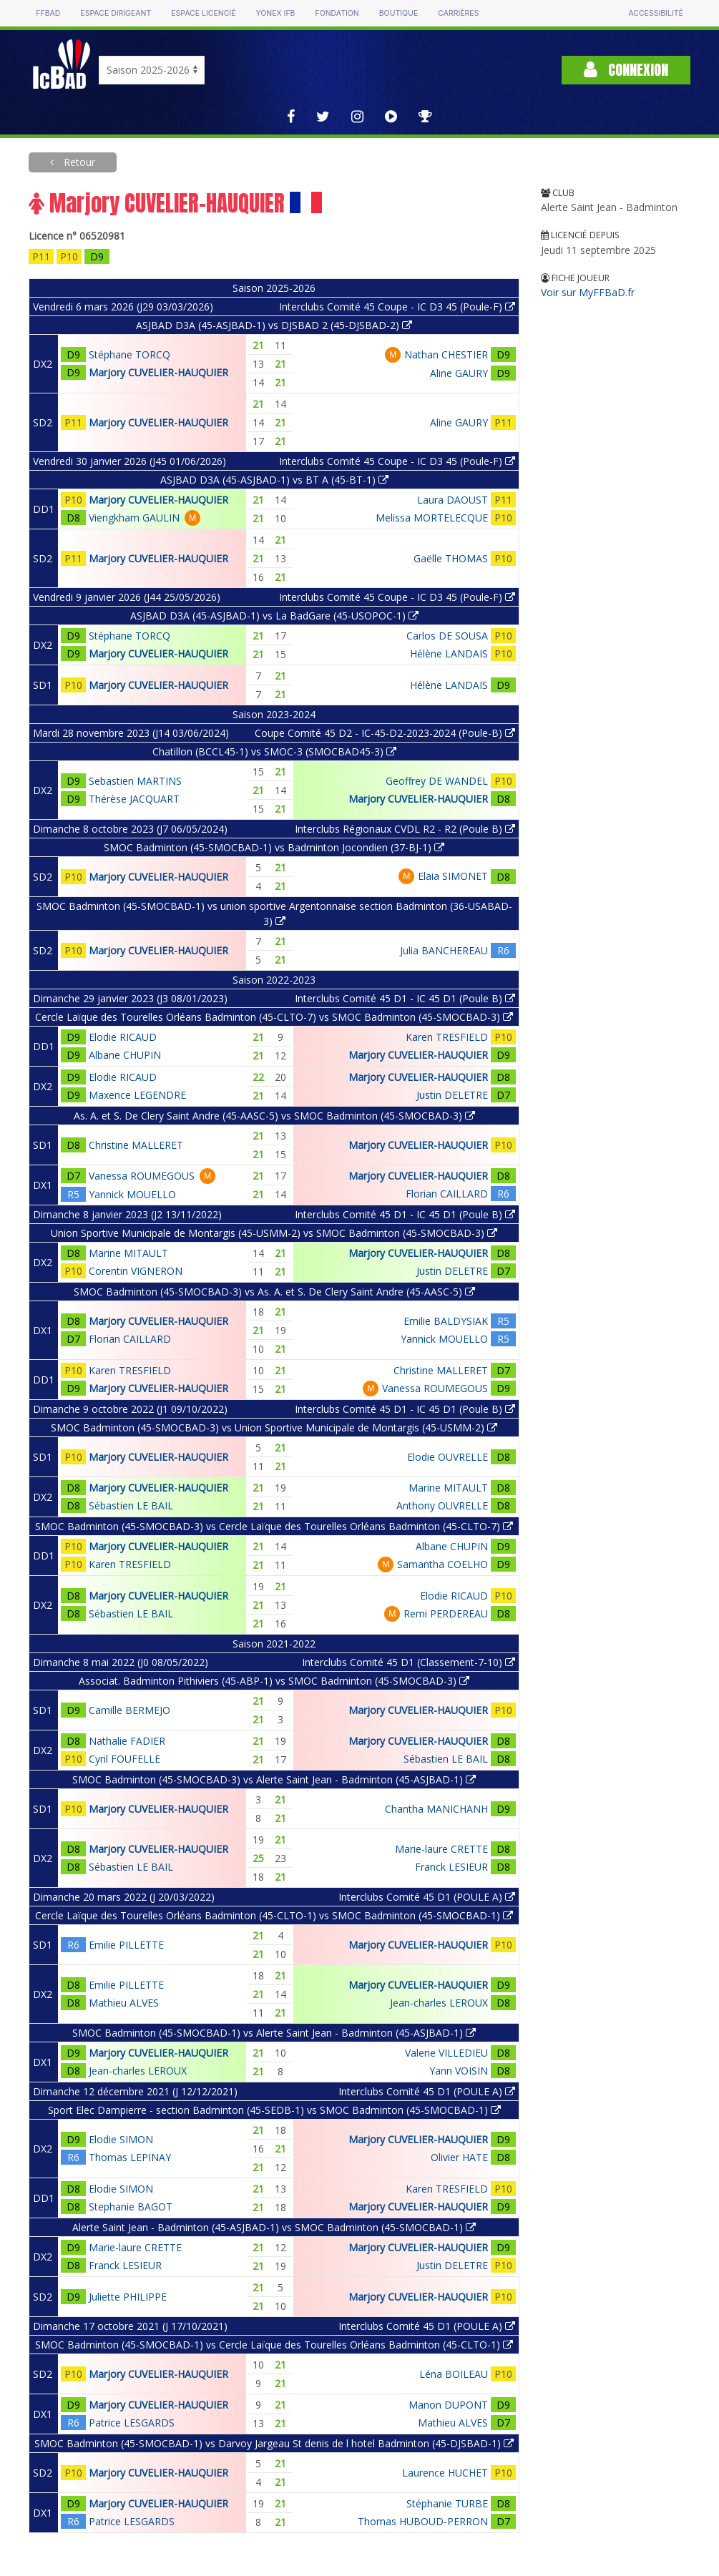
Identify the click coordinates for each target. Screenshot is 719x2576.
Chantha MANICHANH (436, 1809)
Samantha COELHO (442, 1564)
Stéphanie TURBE (447, 2503)
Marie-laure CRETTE (441, 1849)
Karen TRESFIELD (447, 1037)
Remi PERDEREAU (445, 1613)
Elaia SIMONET (453, 876)
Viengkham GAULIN (134, 517)
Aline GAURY (459, 373)
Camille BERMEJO (129, 1710)
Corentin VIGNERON (135, 1271)
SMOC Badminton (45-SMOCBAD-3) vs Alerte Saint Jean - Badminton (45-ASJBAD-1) (274, 1779)
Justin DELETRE (452, 1095)
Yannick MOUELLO (132, 1194)
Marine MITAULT (128, 1253)
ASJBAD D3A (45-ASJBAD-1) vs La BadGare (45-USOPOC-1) (274, 615)
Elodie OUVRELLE (447, 1457)
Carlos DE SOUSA (447, 635)
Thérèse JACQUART (134, 798)
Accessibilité (655, 13)
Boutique (398, 13)
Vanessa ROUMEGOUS (142, 1175)
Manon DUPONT (448, 2404)
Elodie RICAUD (123, 1037)
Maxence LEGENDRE (137, 1095)
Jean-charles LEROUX (439, 2002)
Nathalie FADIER (127, 1741)
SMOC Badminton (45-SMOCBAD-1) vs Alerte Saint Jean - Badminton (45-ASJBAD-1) (274, 2032)
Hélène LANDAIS (449, 653)
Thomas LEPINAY (130, 2157)
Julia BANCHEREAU (444, 950)
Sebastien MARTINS (135, 781)
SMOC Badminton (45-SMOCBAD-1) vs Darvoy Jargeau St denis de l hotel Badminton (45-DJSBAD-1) (274, 2443)
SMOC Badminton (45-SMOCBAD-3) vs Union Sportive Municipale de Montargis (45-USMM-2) (274, 1427)
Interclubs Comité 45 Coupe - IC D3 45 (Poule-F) (397, 306)
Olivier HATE (459, 2157)
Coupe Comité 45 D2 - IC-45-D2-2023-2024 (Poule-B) (385, 733)
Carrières (458, 13)
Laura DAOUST (452, 499)
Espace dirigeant (115, 13)
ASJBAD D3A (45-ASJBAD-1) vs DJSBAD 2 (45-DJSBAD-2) (274, 325)
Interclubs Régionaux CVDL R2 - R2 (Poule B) (405, 829)
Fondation (336, 13)
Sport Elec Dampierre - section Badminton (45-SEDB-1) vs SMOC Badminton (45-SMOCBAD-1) (274, 2110)
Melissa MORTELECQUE (432, 517)
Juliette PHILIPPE (128, 2296)
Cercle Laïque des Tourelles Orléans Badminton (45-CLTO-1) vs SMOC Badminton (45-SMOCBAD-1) (274, 1915)
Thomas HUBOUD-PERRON (423, 2521)
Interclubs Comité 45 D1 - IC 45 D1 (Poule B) (405, 998)
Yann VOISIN (458, 2070)
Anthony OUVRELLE (442, 1505)
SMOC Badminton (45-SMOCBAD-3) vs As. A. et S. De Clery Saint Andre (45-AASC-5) (274, 1291)
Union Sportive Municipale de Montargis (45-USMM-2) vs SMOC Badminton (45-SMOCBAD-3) (274, 1233)
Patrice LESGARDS (132, 2422)
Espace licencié (203, 13)
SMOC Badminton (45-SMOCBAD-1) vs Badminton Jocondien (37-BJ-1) (274, 847)
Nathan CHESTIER (446, 354)
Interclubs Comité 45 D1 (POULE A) (426, 1897)
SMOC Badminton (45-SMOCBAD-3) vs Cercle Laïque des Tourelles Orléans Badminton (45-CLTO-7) (274, 1526)
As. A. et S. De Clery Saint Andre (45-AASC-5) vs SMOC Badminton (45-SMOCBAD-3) (274, 1115)
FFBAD (48, 13)
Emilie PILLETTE (126, 1944)
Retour (78, 162)
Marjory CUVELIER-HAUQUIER (158, 372)
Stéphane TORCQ (129, 354)
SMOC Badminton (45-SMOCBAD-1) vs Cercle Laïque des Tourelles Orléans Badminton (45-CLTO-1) (274, 2344)
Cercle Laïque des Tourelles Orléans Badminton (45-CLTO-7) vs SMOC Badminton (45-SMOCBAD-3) (274, 1017)
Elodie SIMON (121, 2139)
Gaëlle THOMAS (451, 558)
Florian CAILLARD (447, 1193)
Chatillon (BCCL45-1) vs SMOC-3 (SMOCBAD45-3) (274, 751)
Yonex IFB (275, 13)
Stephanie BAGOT (130, 2206)
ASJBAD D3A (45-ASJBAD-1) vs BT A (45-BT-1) (274, 479)
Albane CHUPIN (125, 1055)
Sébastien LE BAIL (131, 1505)
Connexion (626, 70)
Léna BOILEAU (453, 2374)
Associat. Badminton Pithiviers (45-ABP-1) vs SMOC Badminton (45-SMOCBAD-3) (274, 1681)
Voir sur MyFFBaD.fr (588, 292)
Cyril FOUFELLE (124, 1759)
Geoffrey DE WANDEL (437, 781)
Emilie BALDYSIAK (445, 1321)
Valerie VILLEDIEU (446, 2053)
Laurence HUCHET (445, 2472)
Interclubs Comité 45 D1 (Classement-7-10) (408, 1662)
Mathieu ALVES (124, 2002)
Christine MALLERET (136, 1145)
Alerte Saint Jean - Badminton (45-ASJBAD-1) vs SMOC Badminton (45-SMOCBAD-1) (274, 2227)
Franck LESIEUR (451, 1867)
